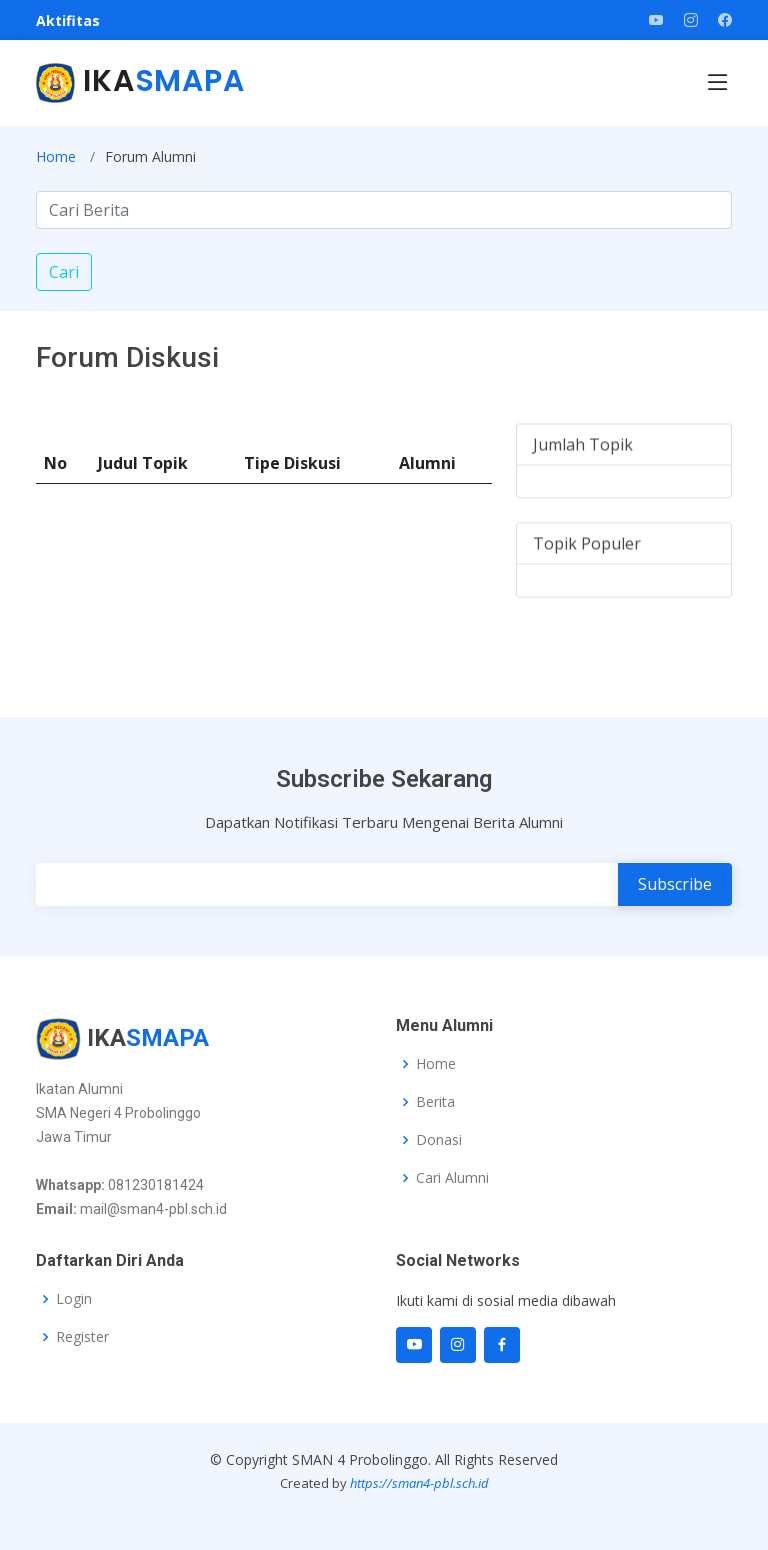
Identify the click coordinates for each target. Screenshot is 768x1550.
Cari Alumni (452, 1178)
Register (82, 1337)
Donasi (439, 1140)
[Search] (384, 210)
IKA (140, 81)
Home (56, 156)
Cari (64, 272)
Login (74, 1299)
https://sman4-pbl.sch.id (419, 1483)
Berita (435, 1102)
